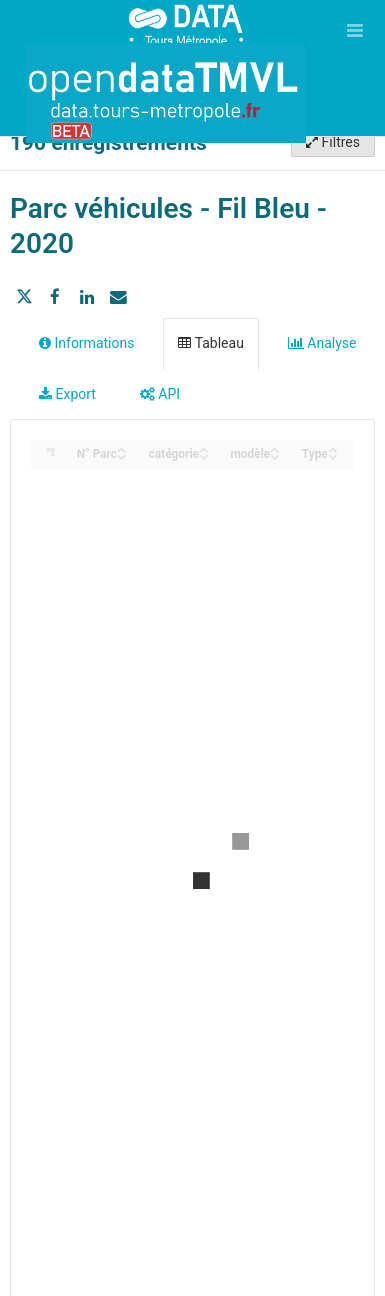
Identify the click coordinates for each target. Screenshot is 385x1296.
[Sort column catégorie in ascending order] (204, 448)
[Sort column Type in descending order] (333, 455)
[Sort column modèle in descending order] (275, 455)
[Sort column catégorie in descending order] (204, 455)
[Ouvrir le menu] (355, 30)
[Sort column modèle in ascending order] (275, 448)
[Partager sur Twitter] (24, 297)
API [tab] (160, 394)
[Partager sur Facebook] (55, 297)
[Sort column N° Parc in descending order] (122, 455)
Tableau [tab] (210, 343)
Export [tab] (67, 394)
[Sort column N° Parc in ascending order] (122, 448)
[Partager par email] (118, 297)
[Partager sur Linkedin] (87, 297)
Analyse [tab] (322, 343)
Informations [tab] (86, 343)
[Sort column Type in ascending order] (333, 448)
